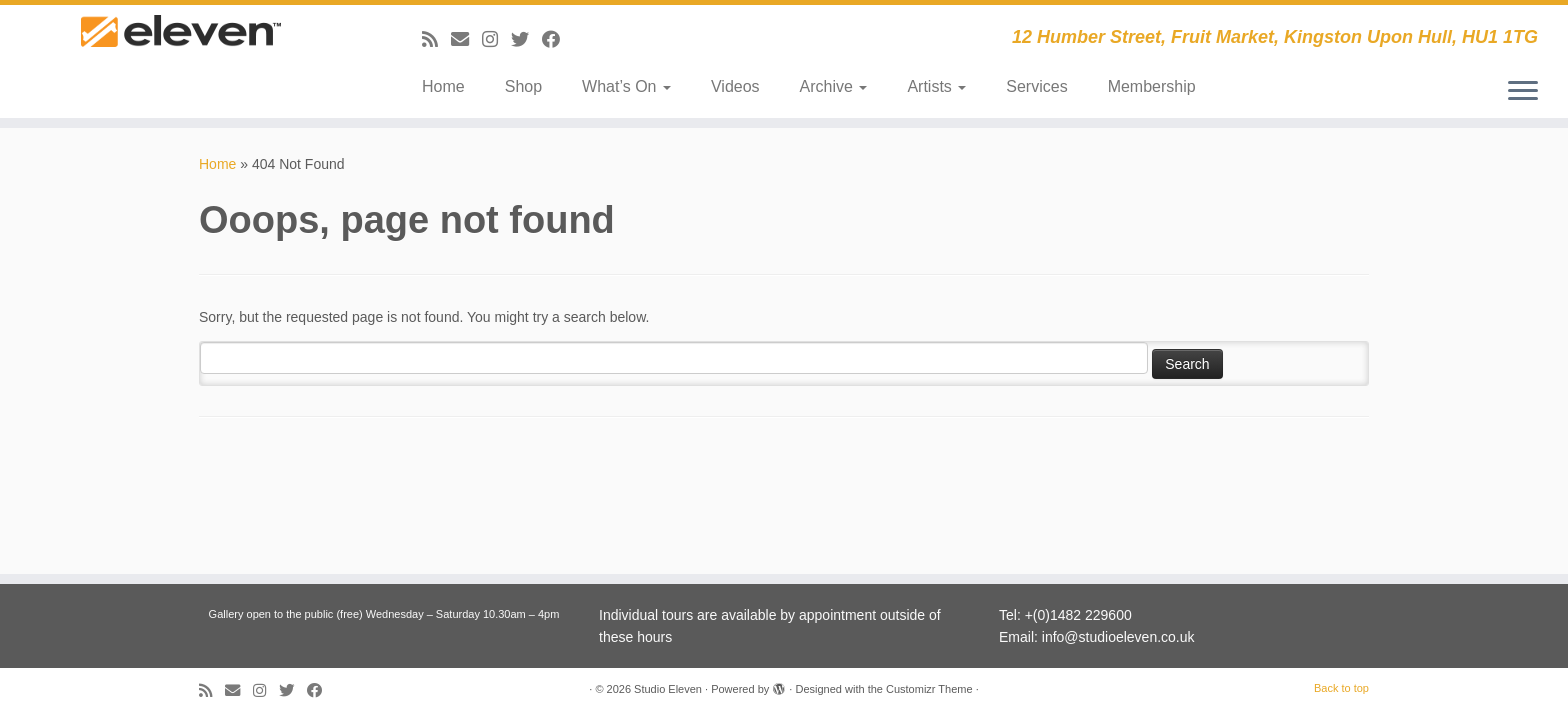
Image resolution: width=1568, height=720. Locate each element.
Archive (834, 86)
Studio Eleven (668, 689)
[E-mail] (466, 40)
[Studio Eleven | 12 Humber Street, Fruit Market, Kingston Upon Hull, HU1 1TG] (181, 52)
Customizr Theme (929, 689)
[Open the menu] (1523, 92)
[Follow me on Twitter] (526, 40)
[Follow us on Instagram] (496, 40)
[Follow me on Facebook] (557, 40)
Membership (1152, 86)
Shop (523, 86)
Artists (936, 86)
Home (443, 86)
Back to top (1341, 688)
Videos (735, 86)
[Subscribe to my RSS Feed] (436, 40)
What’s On (626, 86)
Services (1036, 86)
